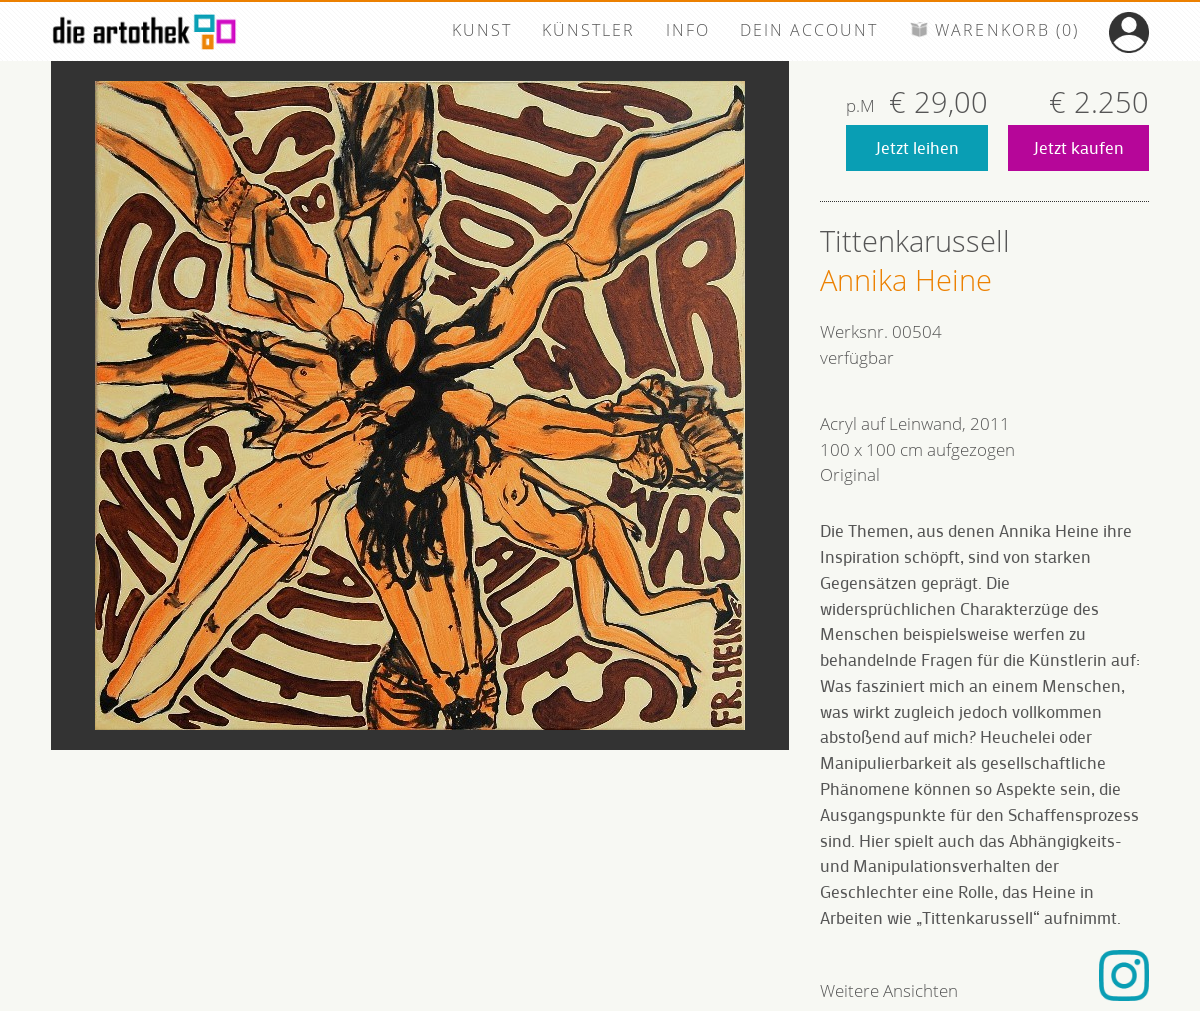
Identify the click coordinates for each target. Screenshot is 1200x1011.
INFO (688, 30)
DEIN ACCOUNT (809, 30)
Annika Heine (906, 280)
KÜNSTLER (588, 30)
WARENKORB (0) (994, 30)
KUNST (482, 30)
